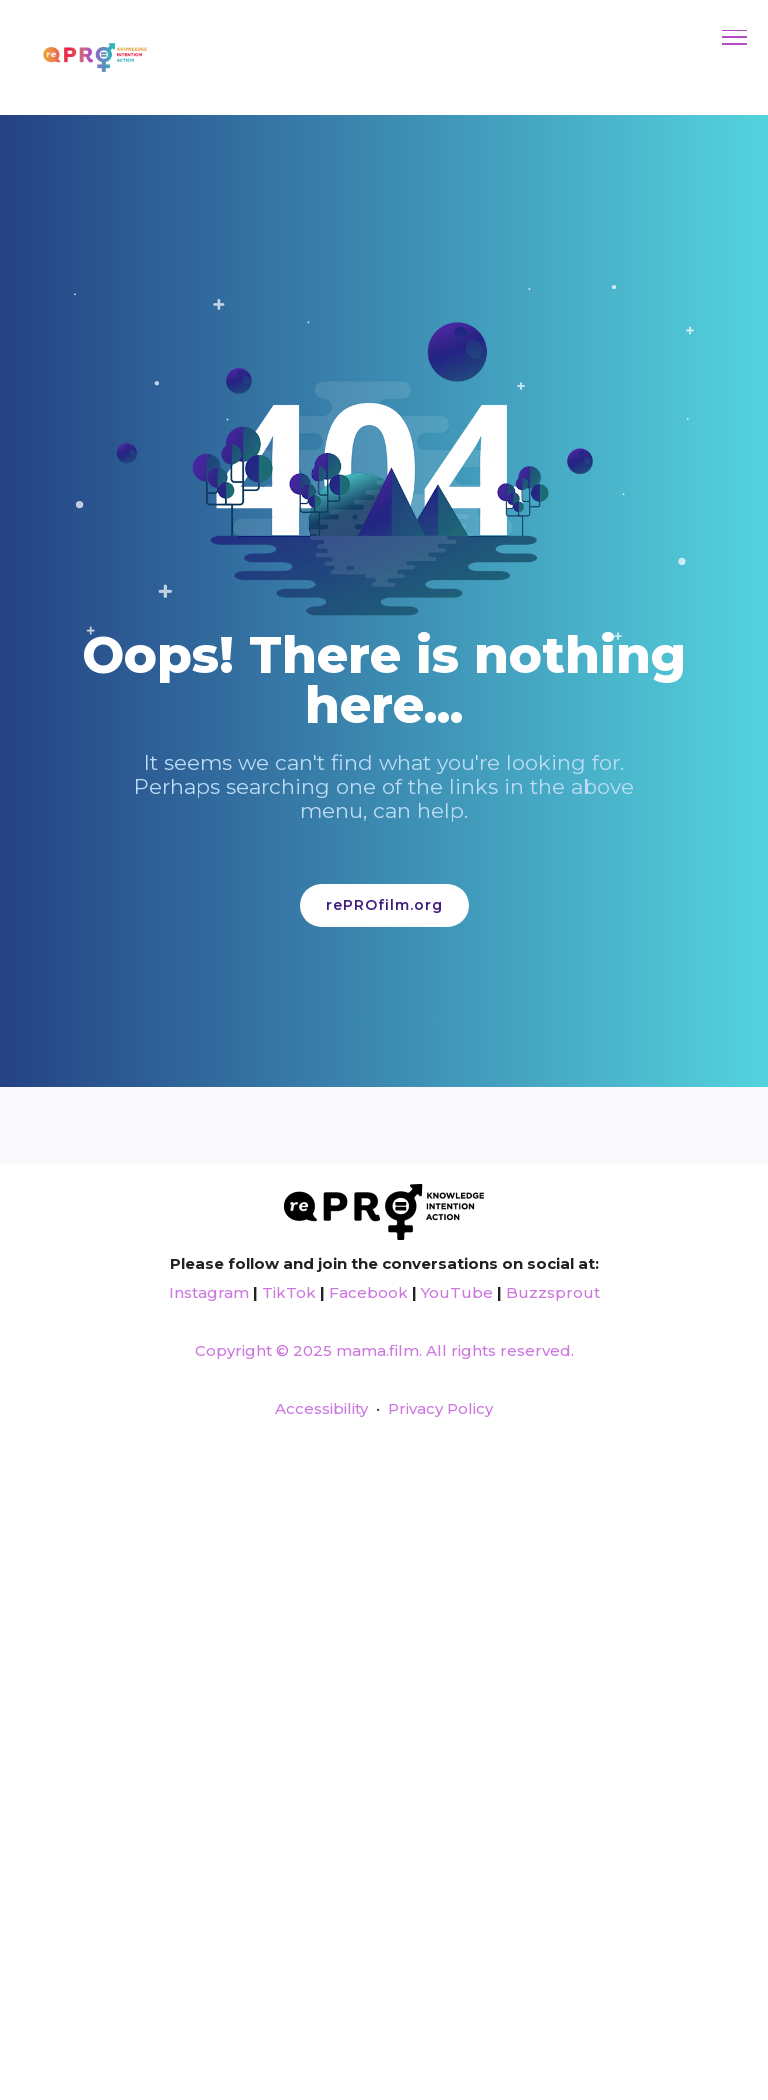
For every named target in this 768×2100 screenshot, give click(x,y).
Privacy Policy (440, 1408)
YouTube (457, 1292)
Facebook (368, 1292)
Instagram (209, 1292)
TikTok (289, 1292)
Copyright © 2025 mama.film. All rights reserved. (384, 1350)
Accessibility (321, 1408)
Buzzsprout (553, 1292)
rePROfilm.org (384, 905)
